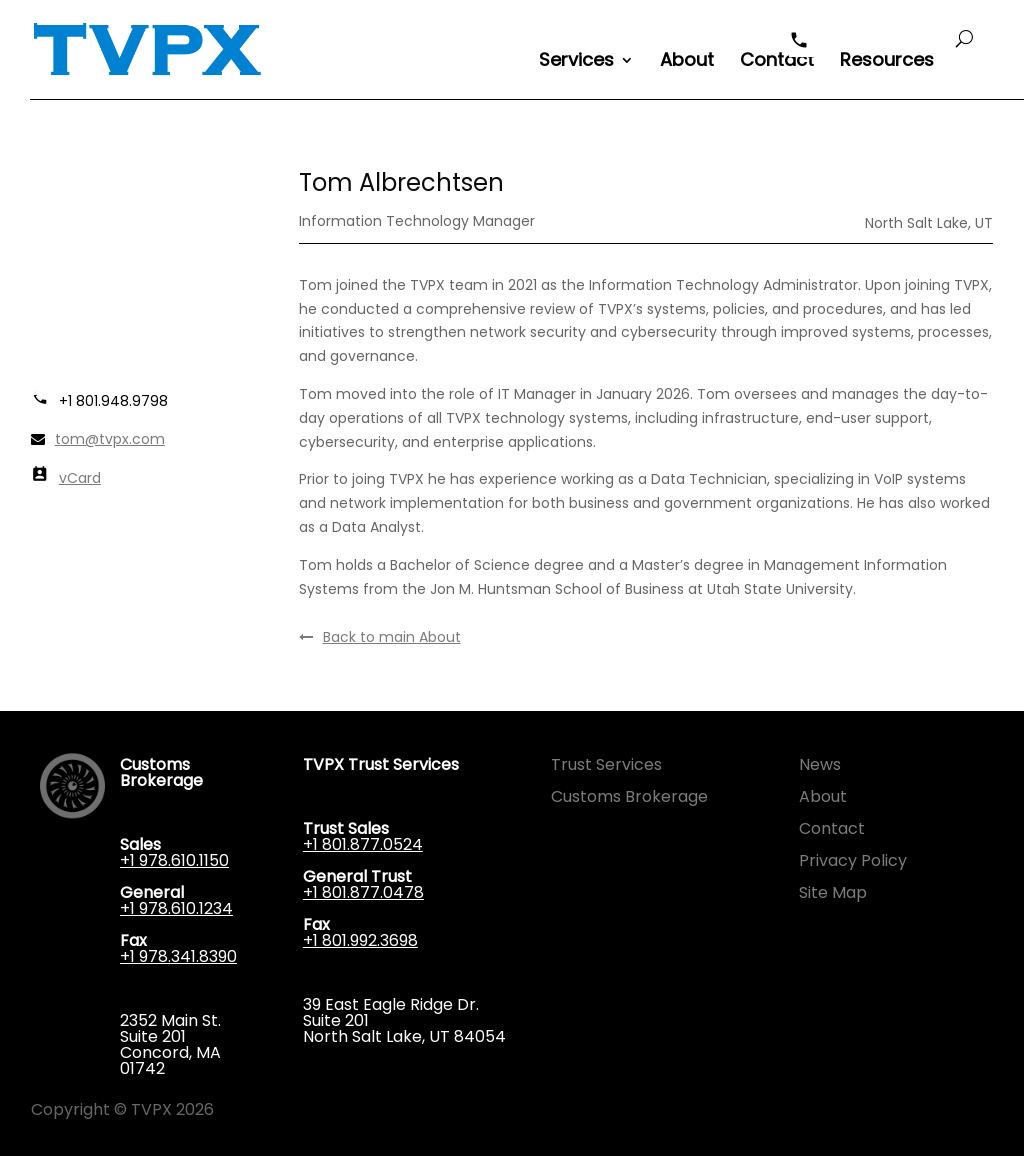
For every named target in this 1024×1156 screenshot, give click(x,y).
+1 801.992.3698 (360, 940)
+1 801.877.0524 (363, 844)
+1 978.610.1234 (176, 908)
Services (576, 62)
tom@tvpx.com (110, 439)
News (820, 764)
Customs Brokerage (629, 796)
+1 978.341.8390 (178, 956)
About (687, 62)
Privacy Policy (853, 860)
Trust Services (606, 764)
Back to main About (380, 637)
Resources (887, 62)
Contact (777, 62)
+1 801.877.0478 (363, 892)
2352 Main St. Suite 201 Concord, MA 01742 (170, 1044)
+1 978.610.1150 (174, 860)
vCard (80, 478)
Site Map (833, 892)
